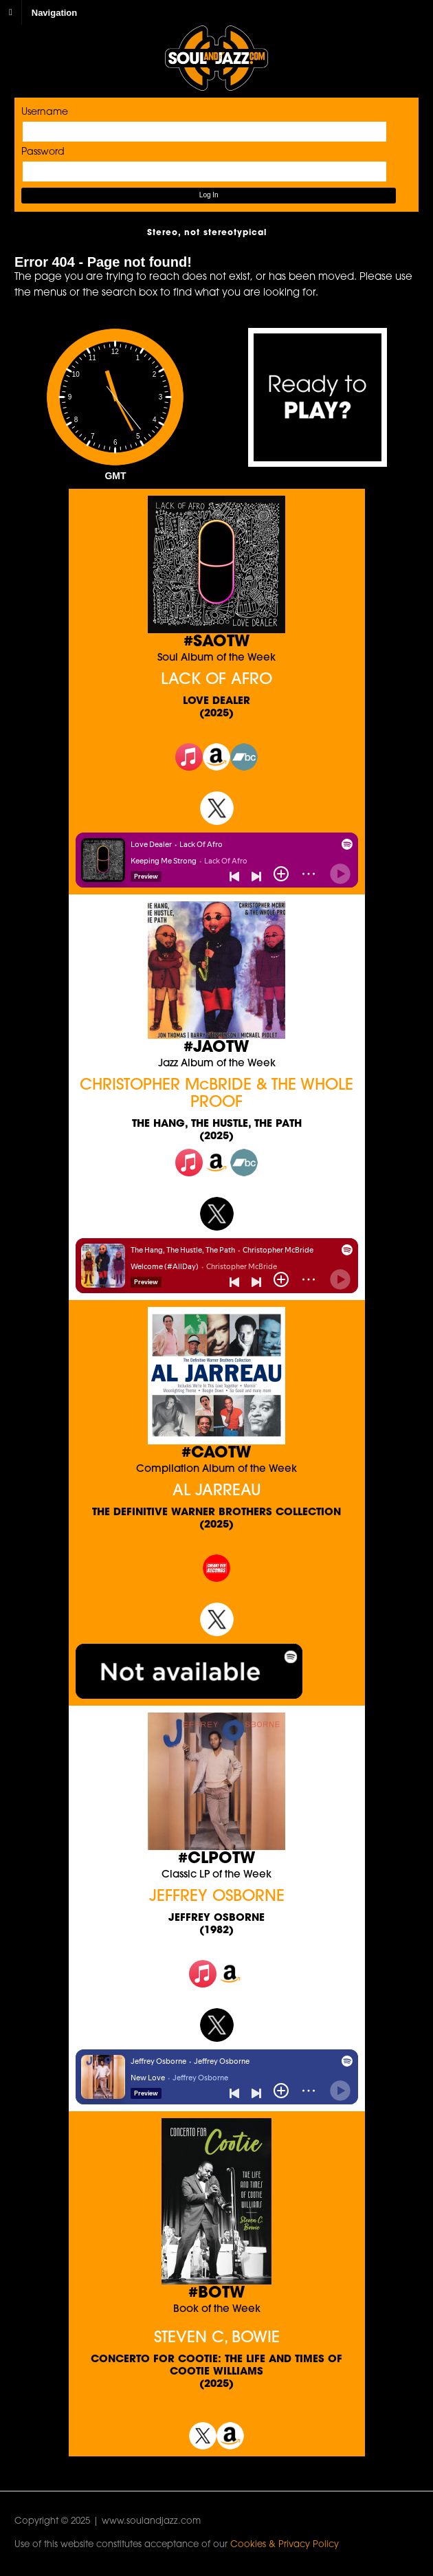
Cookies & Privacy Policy (284, 2544)
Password (43, 152)
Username (44, 112)
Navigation (54, 12)
